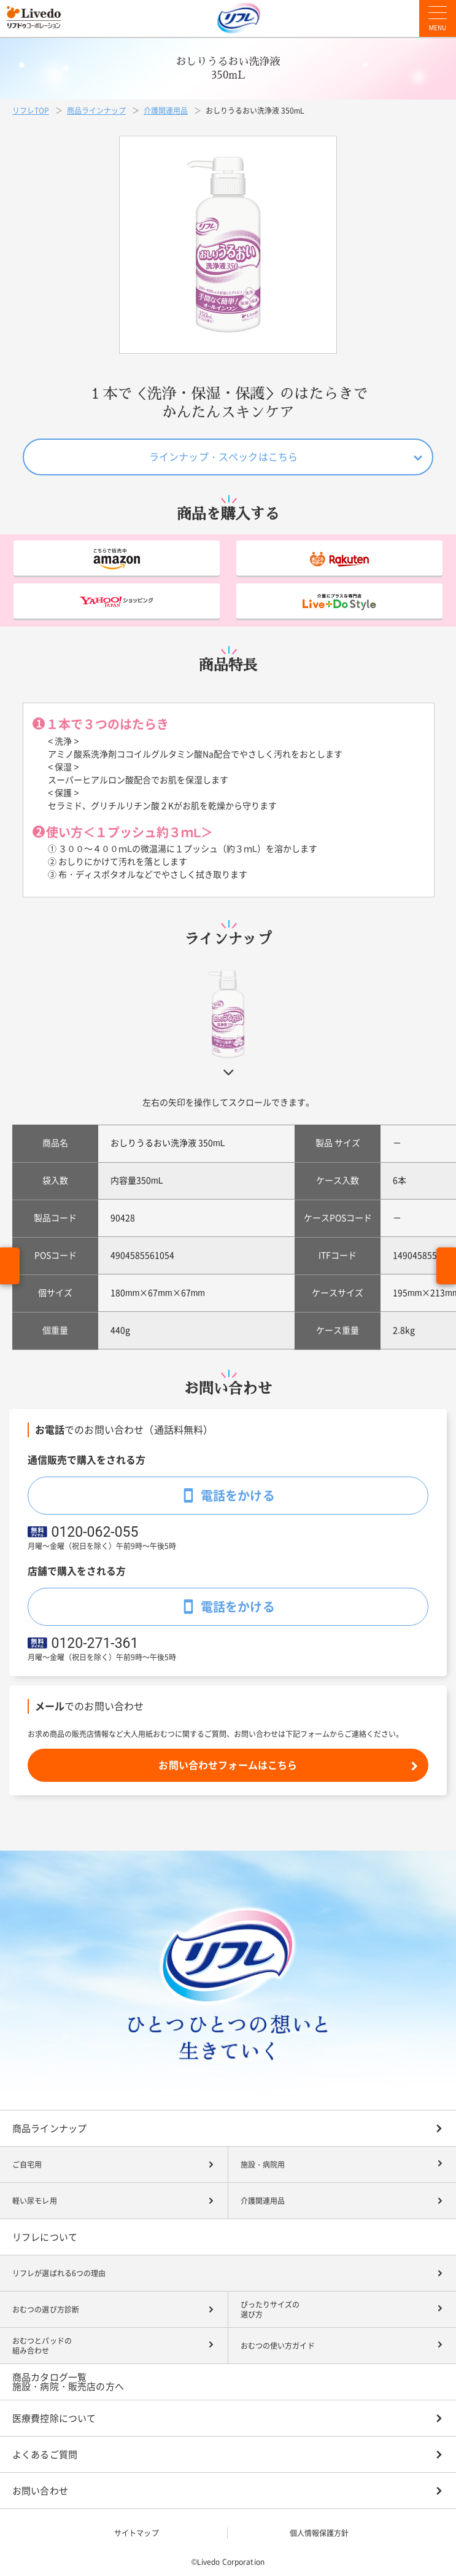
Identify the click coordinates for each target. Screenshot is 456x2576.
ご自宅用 (27, 2164)
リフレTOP (30, 110)
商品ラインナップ (96, 110)
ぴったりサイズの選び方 (270, 2310)
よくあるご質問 (44, 2454)
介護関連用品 (166, 110)
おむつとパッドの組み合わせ (42, 2346)
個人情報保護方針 (319, 2533)
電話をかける (238, 1495)
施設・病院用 (263, 2164)
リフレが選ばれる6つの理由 (59, 2273)
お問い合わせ (40, 2491)
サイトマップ (136, 2533)
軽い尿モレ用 (34, 2200)
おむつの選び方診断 (45, 2309)
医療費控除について (54, 2418)
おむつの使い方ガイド (278, 2345)
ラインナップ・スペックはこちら (223, 457)
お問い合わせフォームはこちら (227, 1765)
